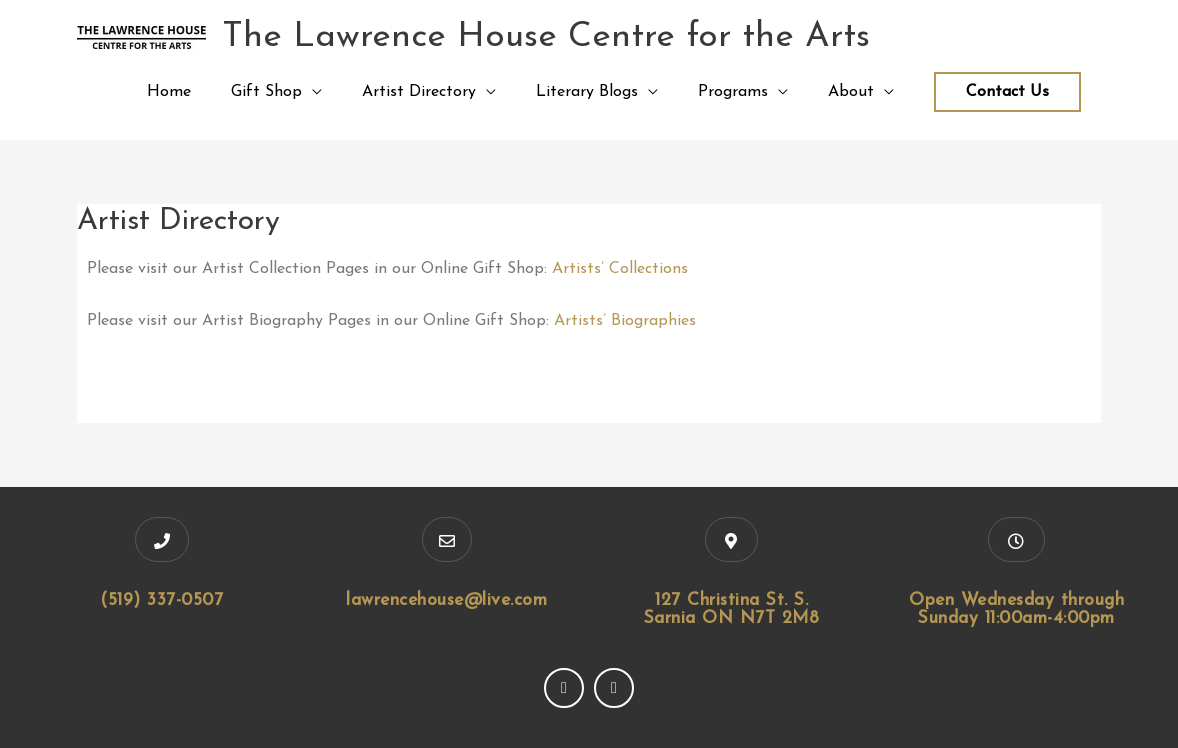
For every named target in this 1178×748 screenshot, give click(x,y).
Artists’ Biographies (625, 321)
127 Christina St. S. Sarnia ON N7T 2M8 (732, 609)
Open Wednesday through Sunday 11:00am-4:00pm (1016, 609)
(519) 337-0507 (161, 600)
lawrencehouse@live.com (446, 600)
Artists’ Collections (620, 269)
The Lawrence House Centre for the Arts (546, 37)
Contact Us (1007, 92)
